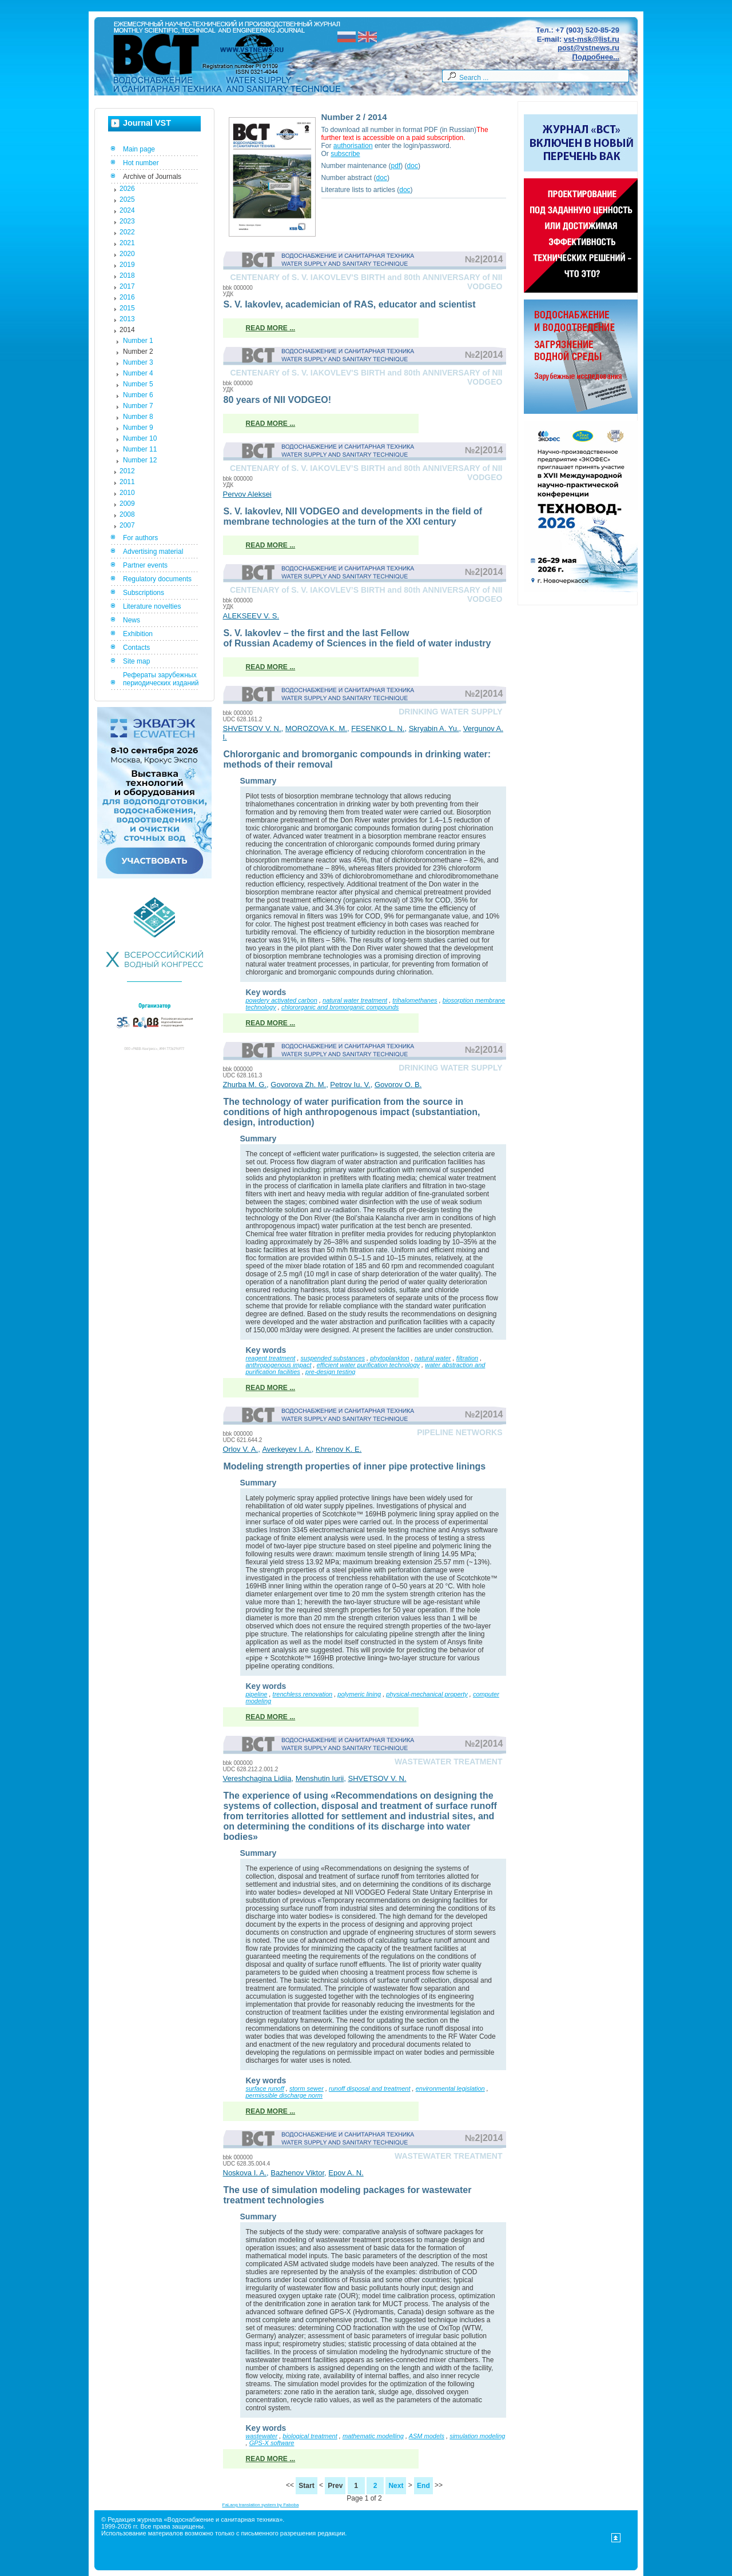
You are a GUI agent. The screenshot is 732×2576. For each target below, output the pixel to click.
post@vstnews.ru (588, 47)
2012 (127, 471)
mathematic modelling (373, 2436)
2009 (127, 504)
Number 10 (140, 438)
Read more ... (271, 328)
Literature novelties (152, 606)
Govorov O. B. (398, 1084)
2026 (127, 189)
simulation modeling (477, 2436)
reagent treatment (271, 1358)
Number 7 (138, 406)
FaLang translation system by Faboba (260, 2504)
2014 (127, 330)
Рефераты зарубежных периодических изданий (161, 679)
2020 (127, 254)
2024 (127, 210)
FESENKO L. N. (377, 728)
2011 (127, 482)
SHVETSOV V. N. (252, 728)
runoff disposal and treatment (369, 2088)
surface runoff (265, 2088)
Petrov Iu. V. (350, 1084)
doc (412, 166)
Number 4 (138, 373)
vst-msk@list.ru (591, 39)
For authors (140, 538)
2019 (127, 265)
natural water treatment (355, 1000)
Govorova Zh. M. (298, 1084)
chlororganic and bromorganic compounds (340, 1007)
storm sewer (306, 2088)
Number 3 (138, 362)
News (131, 620)
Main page (139, 149)
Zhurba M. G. (245, 1084)
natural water (433, 1358)
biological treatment (310, 2436)
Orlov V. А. (240, 1449)
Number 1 (138, 341)
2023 (127, 221)
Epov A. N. (345, 2172)
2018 (127, 275)
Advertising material (153, 552)
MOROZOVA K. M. (316, 728)
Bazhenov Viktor (297, 2172)
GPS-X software (272, 2442)
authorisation (353, 146)
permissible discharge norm (284, 2095)
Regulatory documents (157, 579)
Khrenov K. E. (338, 1449)
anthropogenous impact (279, 1364)
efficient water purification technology (368, 1364)
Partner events (145, 565)
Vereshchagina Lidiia (257, 1778)
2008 (127, 514)
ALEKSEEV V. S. (251, 616)
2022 (127, 232)
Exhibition (138, 634)
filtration (467, 1358)
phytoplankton (389, 1358)
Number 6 (138, 395)
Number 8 (138, 417)
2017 (127, 286)
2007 (127, 525)
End (423, 2486)
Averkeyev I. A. (286, 1449)
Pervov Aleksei (247, 494)
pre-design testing (330, 1371)
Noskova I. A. (245, 2172)
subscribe (345, 154)
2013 (127, 319)
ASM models (426, 2436)
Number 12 (140, 460)
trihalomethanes (414, 1000)
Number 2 (138, 352)
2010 (127, 493)
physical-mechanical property (426, 1694)
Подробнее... (595, 57)
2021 (127, 243)
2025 (127, 199)
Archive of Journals (152, 177)
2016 (127, 297)
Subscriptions (143, 593)
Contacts (136, 648)
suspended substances (333, 1358)
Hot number (141, 163)
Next (395, 2486)
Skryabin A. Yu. (434, 728)
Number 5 (138, 384)
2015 (127, 308)
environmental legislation (450, 2088)
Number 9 (138, 428)
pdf (396, 166)
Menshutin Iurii (320, 1778)
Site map (136, 661)
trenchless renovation (303, 1694)
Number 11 (140, 449)
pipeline (257, 1694)
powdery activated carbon (281, 1000)
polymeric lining (359, 1694)
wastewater (262, 2436)
